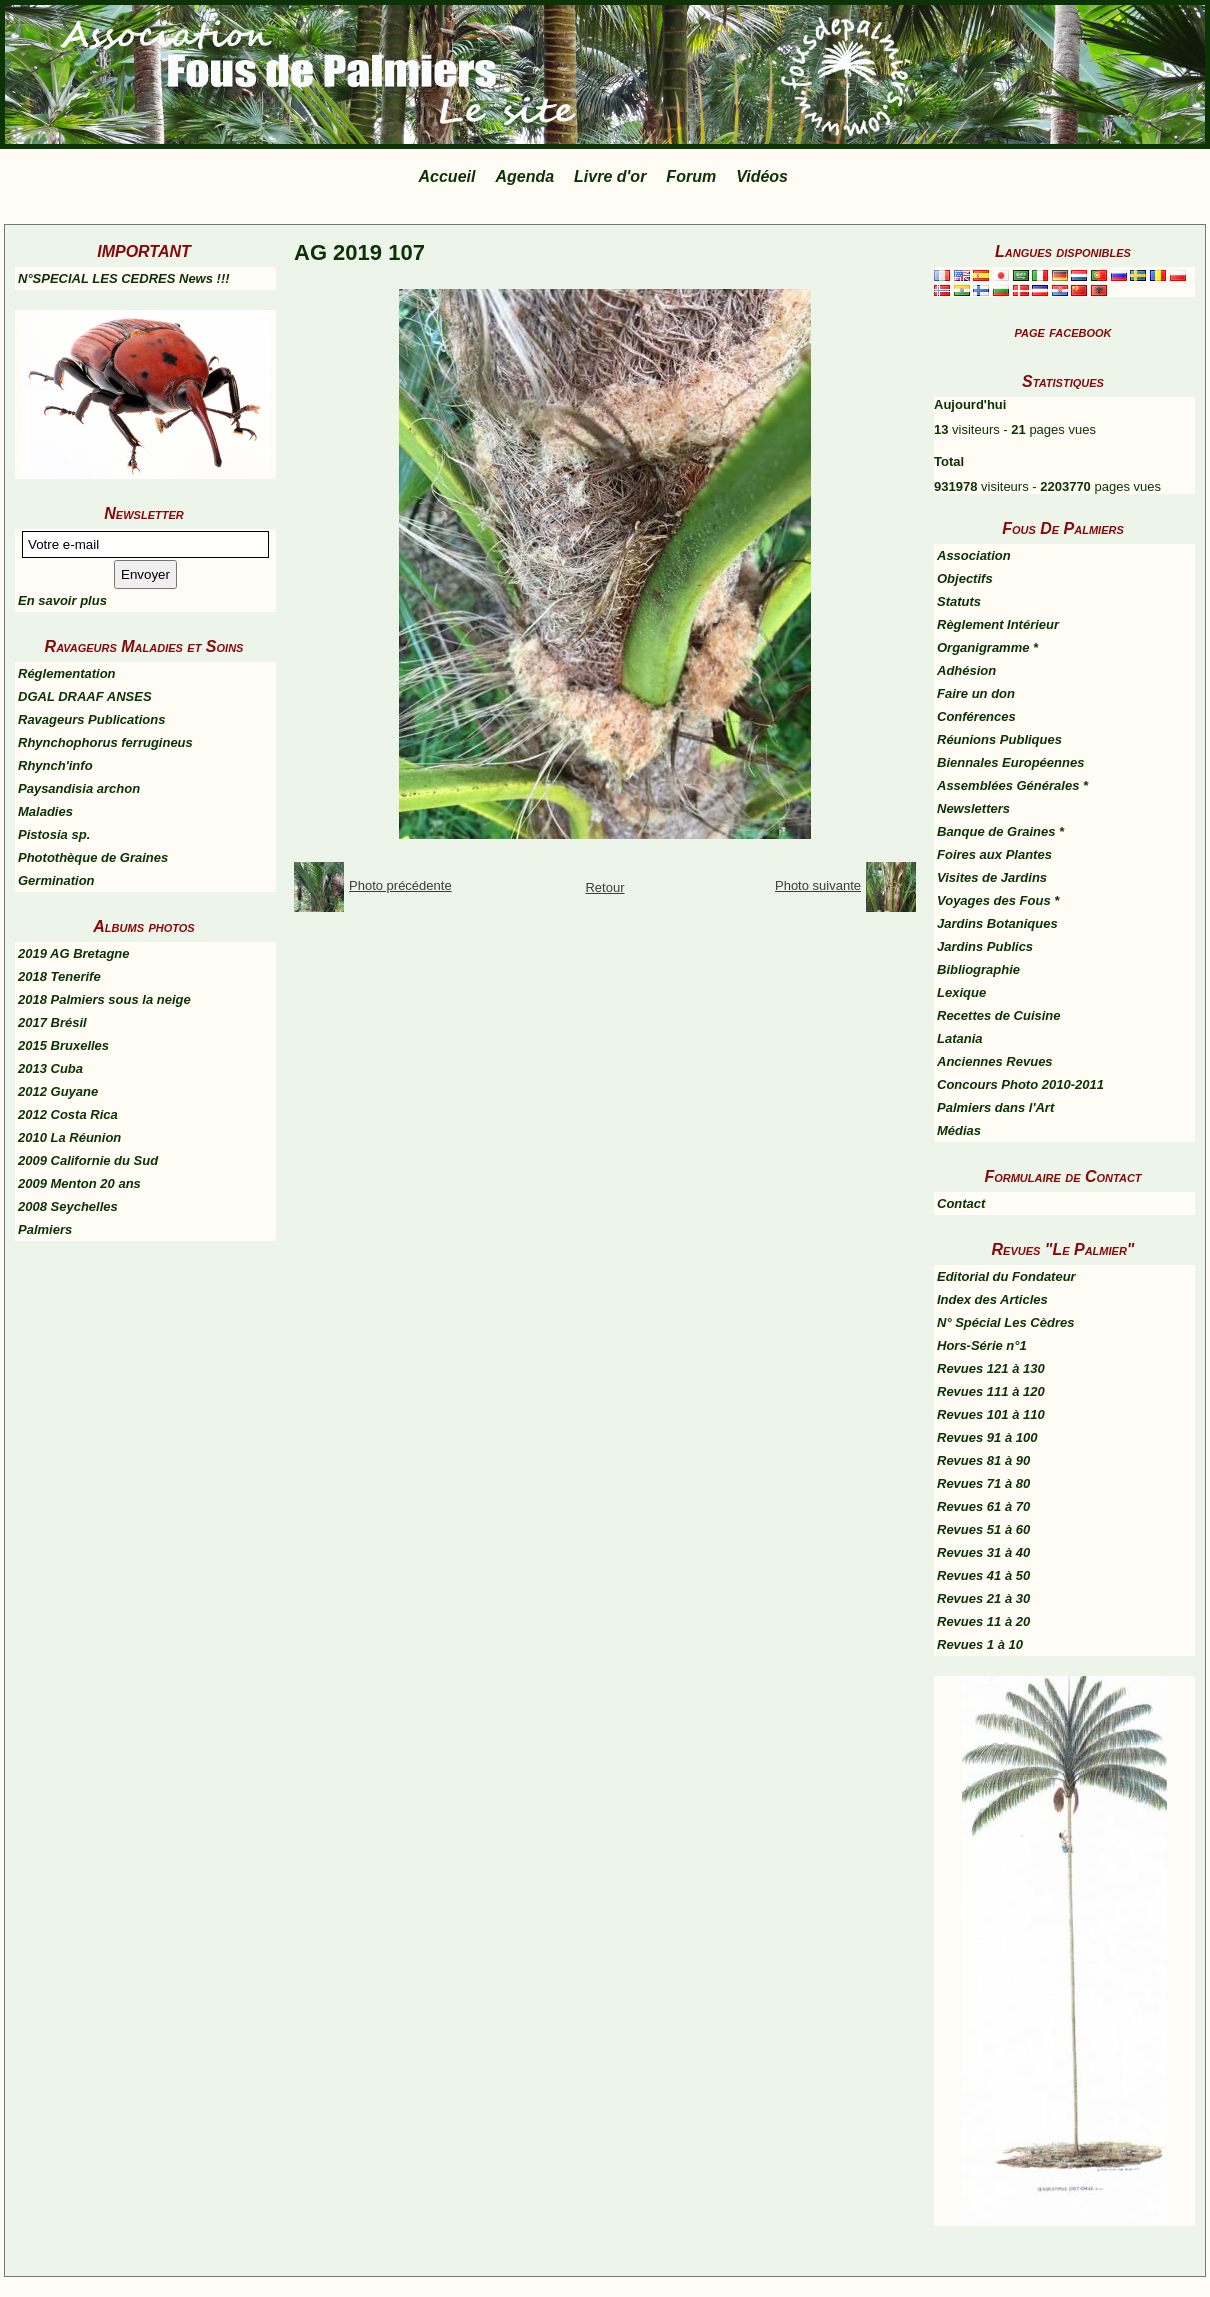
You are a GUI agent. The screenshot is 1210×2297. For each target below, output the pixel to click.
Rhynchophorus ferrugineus (105, 742)
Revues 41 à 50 (983, 1575)
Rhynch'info (55, 765)
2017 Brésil (52, 1022)
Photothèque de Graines (93, 857)
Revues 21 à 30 (983, 1598)
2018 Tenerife (59, 976)
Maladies (45, 811)
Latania (960, 1038)
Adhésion (966, 670)
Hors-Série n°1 (982, 1345)
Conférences (976, 716)
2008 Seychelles (68, 1206)
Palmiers (45, 1229)
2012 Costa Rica (68, 1114)
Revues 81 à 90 (983, 1460)
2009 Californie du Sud (88, 1160)
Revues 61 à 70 (983, 1506)
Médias (959, 1130)
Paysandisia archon (79, 788)
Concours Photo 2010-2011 (1020, 1084)
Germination (56, 880)
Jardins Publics (985, 946)
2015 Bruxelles (63, 1045)
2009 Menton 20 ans (79, 1183)
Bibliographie (978, 969)
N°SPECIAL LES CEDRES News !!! (124, 278)
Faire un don (976, 693)
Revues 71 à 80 (983, 1483)
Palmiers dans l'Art (995, 1107)
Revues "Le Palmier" (1063, 1249)
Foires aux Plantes (994, 854)
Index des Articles (992, 1299)
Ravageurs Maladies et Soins (144, 646)
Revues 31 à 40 (983, 1552)
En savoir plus (62, 600)
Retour (604, 887)
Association (974, 555)
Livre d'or (610, 176)
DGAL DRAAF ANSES (85, 696)
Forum (691, 176)
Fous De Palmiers (1063, 528)
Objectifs (965, 578)
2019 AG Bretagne (74, 953)
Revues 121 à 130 (991, 1368)
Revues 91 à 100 (987, 1437)
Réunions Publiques (999, 739)
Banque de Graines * (1000, 831)
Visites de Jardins (992, 877)
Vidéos (762, 176)
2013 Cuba (50, 1068)
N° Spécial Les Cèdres (1005, 1322)
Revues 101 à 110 (991, 1414)
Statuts (959, 601)
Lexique (961, 992)
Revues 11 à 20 (983, 1621)
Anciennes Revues (995, 1061)
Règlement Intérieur (998, 624)
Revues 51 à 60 (983, 1529)
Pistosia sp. (54, 834)
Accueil (447, 176)
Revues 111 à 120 (991, 1391)
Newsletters (973, 808)
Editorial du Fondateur (1006, 1276)
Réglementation (67, 673)
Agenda (524, 176)
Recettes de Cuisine (999, 1015)
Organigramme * (987, 647)
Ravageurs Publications (91, 719)
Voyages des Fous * (998, 900)
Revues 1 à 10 (980, 1644)
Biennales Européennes (1010, 762)
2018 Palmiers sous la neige (104, 999)
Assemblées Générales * (1012, 785)
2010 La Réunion (69, 1137)
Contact (961, 1203)
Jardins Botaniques (997, 923)
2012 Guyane (58, 1091)
